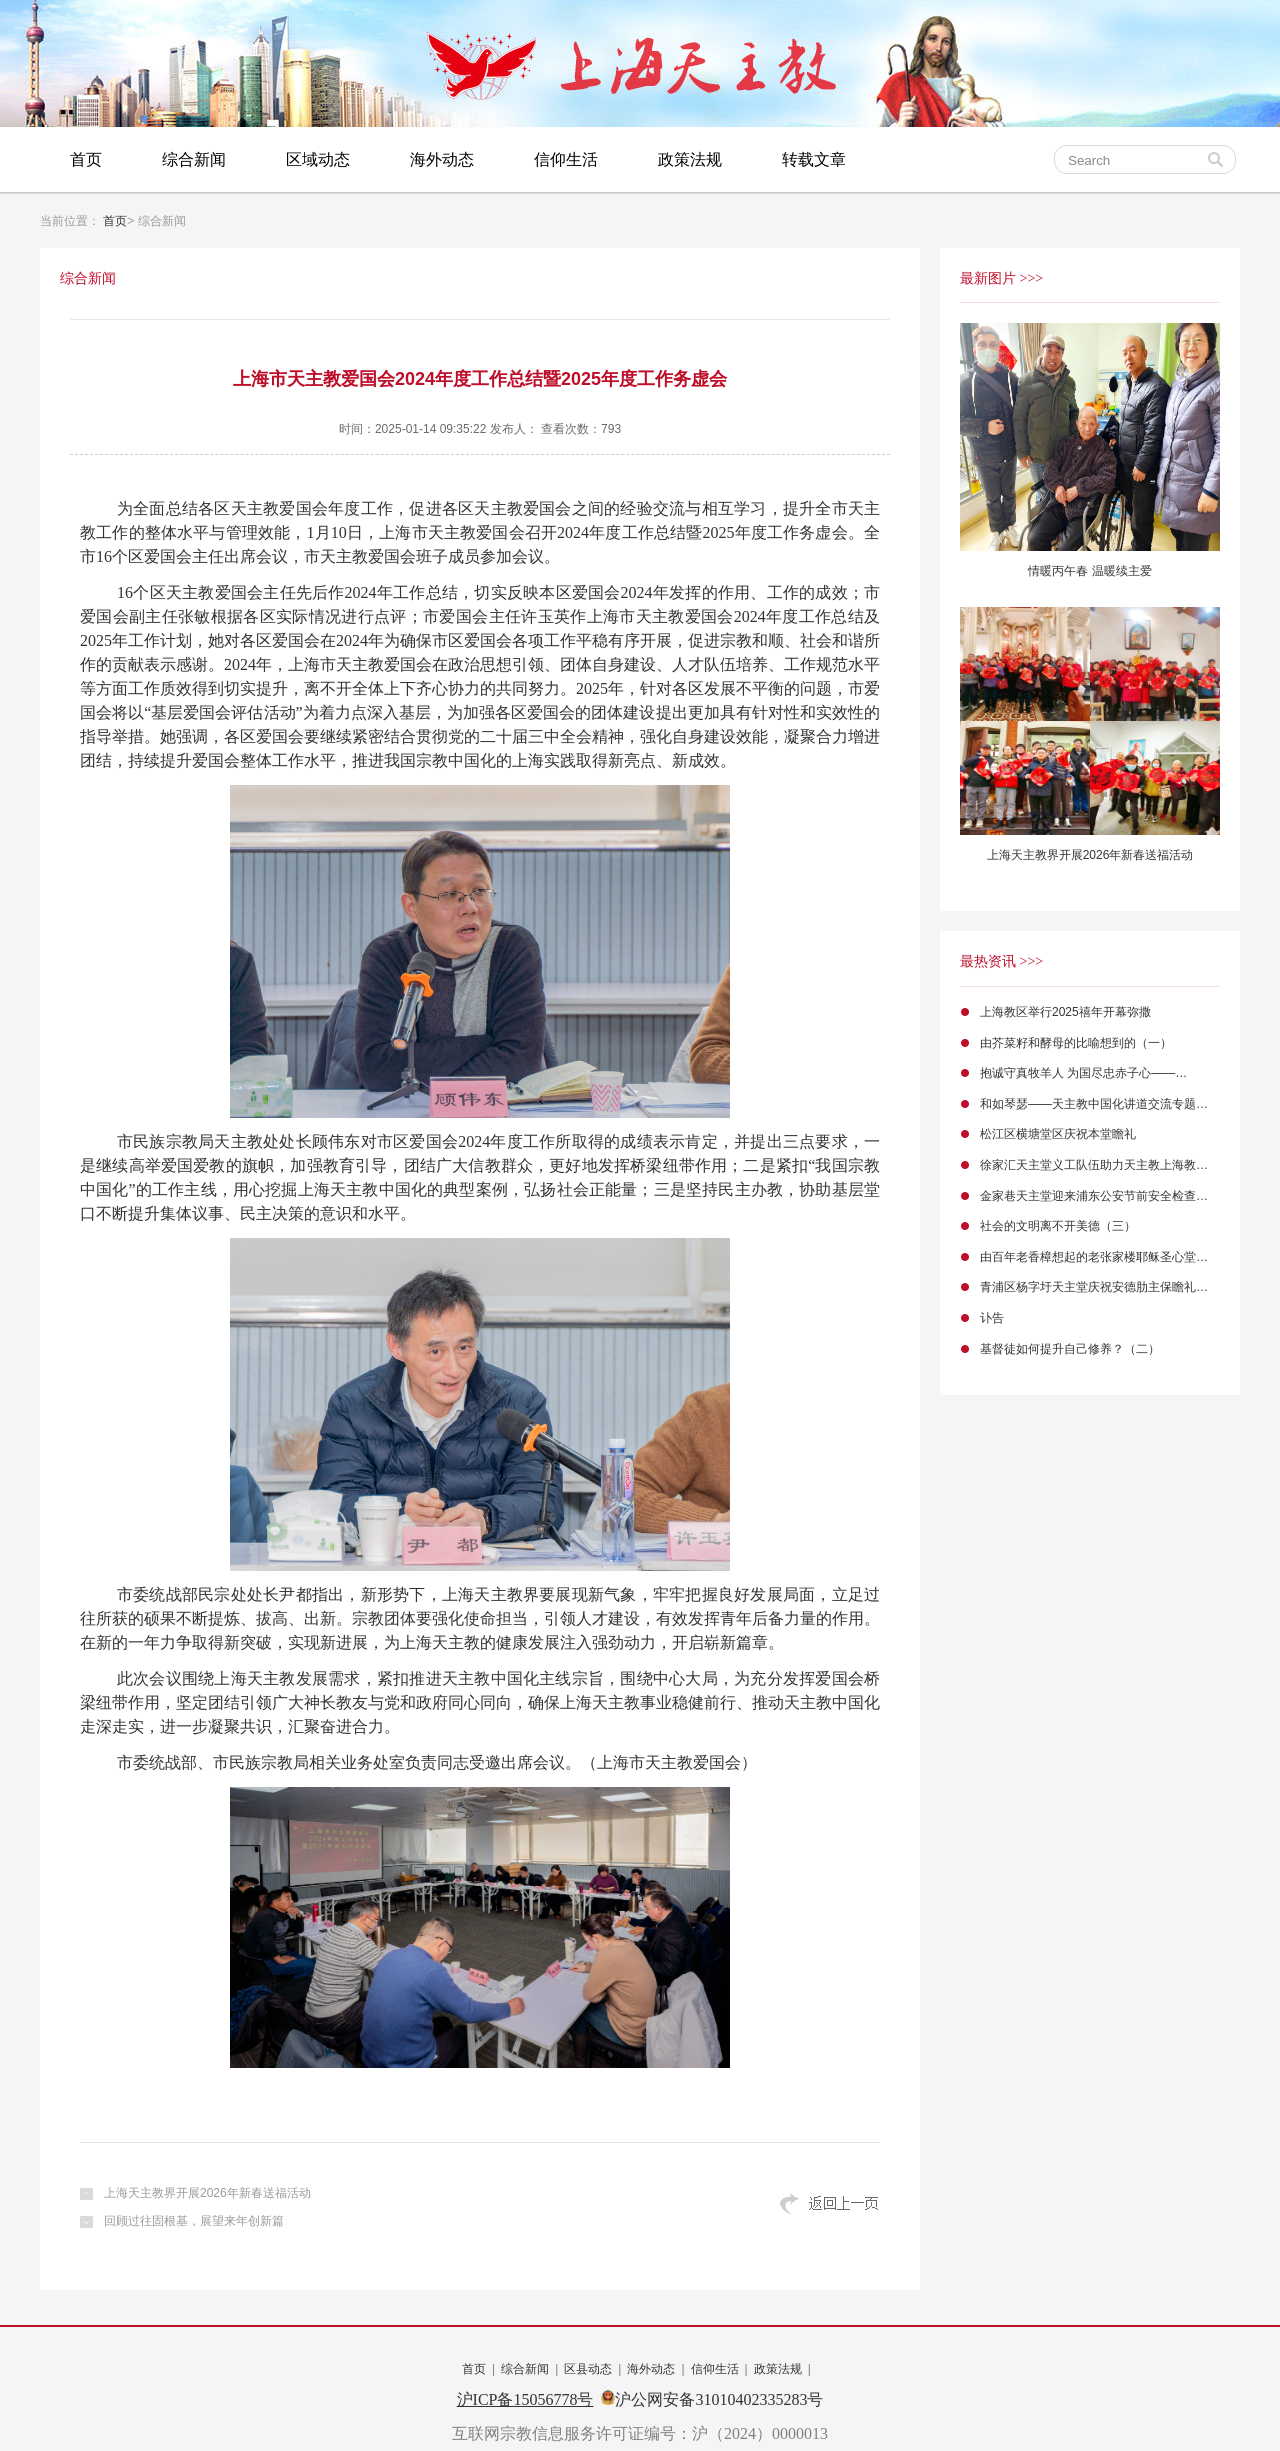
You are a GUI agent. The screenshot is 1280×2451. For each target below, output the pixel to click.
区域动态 (318, 159)
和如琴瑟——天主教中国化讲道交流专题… (1094, 1104)
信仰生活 (566, 159)
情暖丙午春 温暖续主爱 (1089, 571)
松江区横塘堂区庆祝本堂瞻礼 (1058, 1134)
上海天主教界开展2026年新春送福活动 (207, 2193)
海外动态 (442, 159)
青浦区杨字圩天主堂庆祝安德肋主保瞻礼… (1094, 1287)
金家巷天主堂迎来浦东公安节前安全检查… (1094, 1196)
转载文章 (814, 159)
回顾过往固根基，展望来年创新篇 (194, 2221)
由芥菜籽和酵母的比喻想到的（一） (1076, 1043)
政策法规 (690, 159)
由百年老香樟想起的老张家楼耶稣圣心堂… (1094, 1257)
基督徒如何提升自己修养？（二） (1070, 1349)
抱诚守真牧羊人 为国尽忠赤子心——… (1083, 1073)
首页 (86, 159)
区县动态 (588, 2369)
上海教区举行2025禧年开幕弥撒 (1065, 1012)
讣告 (992, 1318)
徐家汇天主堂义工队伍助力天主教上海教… (1094, 1165)
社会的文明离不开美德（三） (1058, 1226)
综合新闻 (194, 159)
